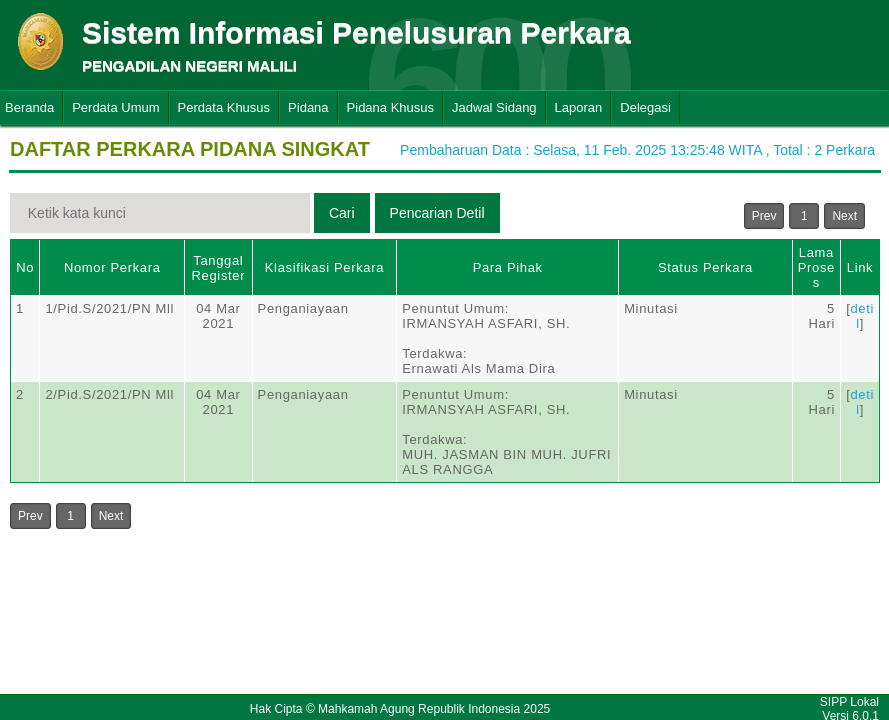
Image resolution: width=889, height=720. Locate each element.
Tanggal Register (219, 268)
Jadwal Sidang (494, 107)
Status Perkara (705, 267)
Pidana (308, 107)
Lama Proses (816, 267)
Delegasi (645, 107)
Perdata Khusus (224, 107)
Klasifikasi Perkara (324, 267)
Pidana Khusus (390, 107)
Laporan (579, 107)
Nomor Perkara (112, 267)
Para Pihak (508, 267)
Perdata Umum (115, 107)
